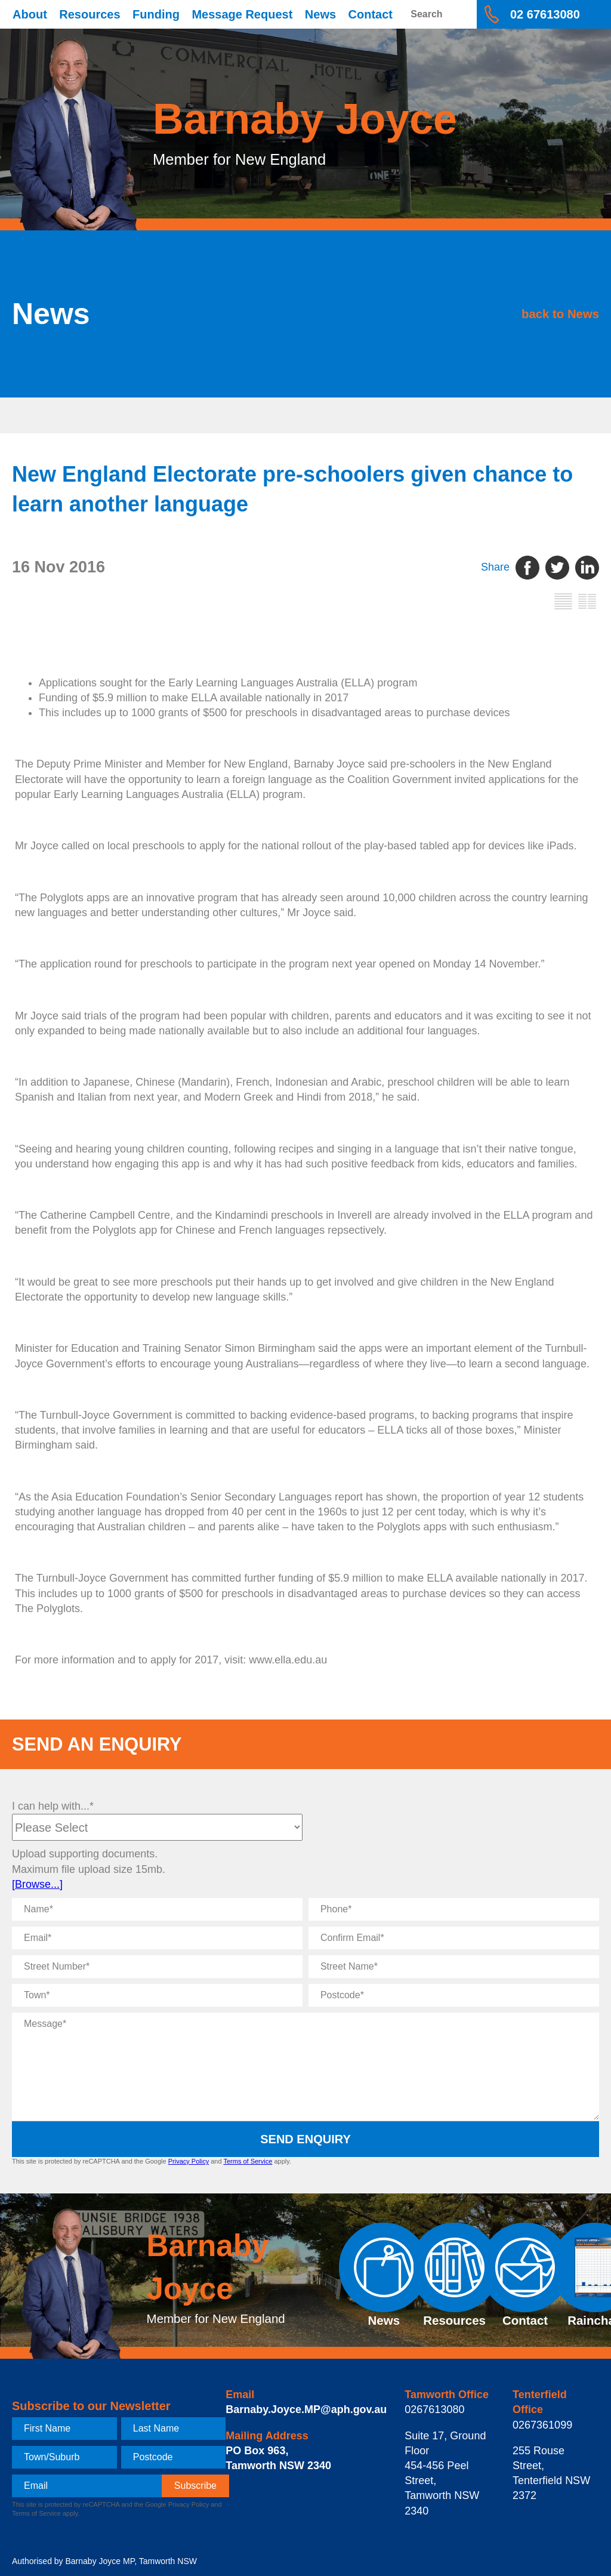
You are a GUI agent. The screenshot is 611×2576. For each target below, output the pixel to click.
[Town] (157, 1995)
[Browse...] (37, 1884)
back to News (521, 313)
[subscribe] (195, 2486)
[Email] (157, 1938)
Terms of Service (247, 2161)
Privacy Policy (188, 2161)
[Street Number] (157, 1966)
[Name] (157, 1909)
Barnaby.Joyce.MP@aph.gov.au (306, 2409)
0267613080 (434, 2409)
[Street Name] (453, 1966)
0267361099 (542, 2425)
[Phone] (453, 1909)
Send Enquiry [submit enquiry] (305, 2139)
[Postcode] (453, 1995)
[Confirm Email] (453, 1938)
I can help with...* (53, 1806)
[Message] (305, 2066)
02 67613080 (545, 14)
